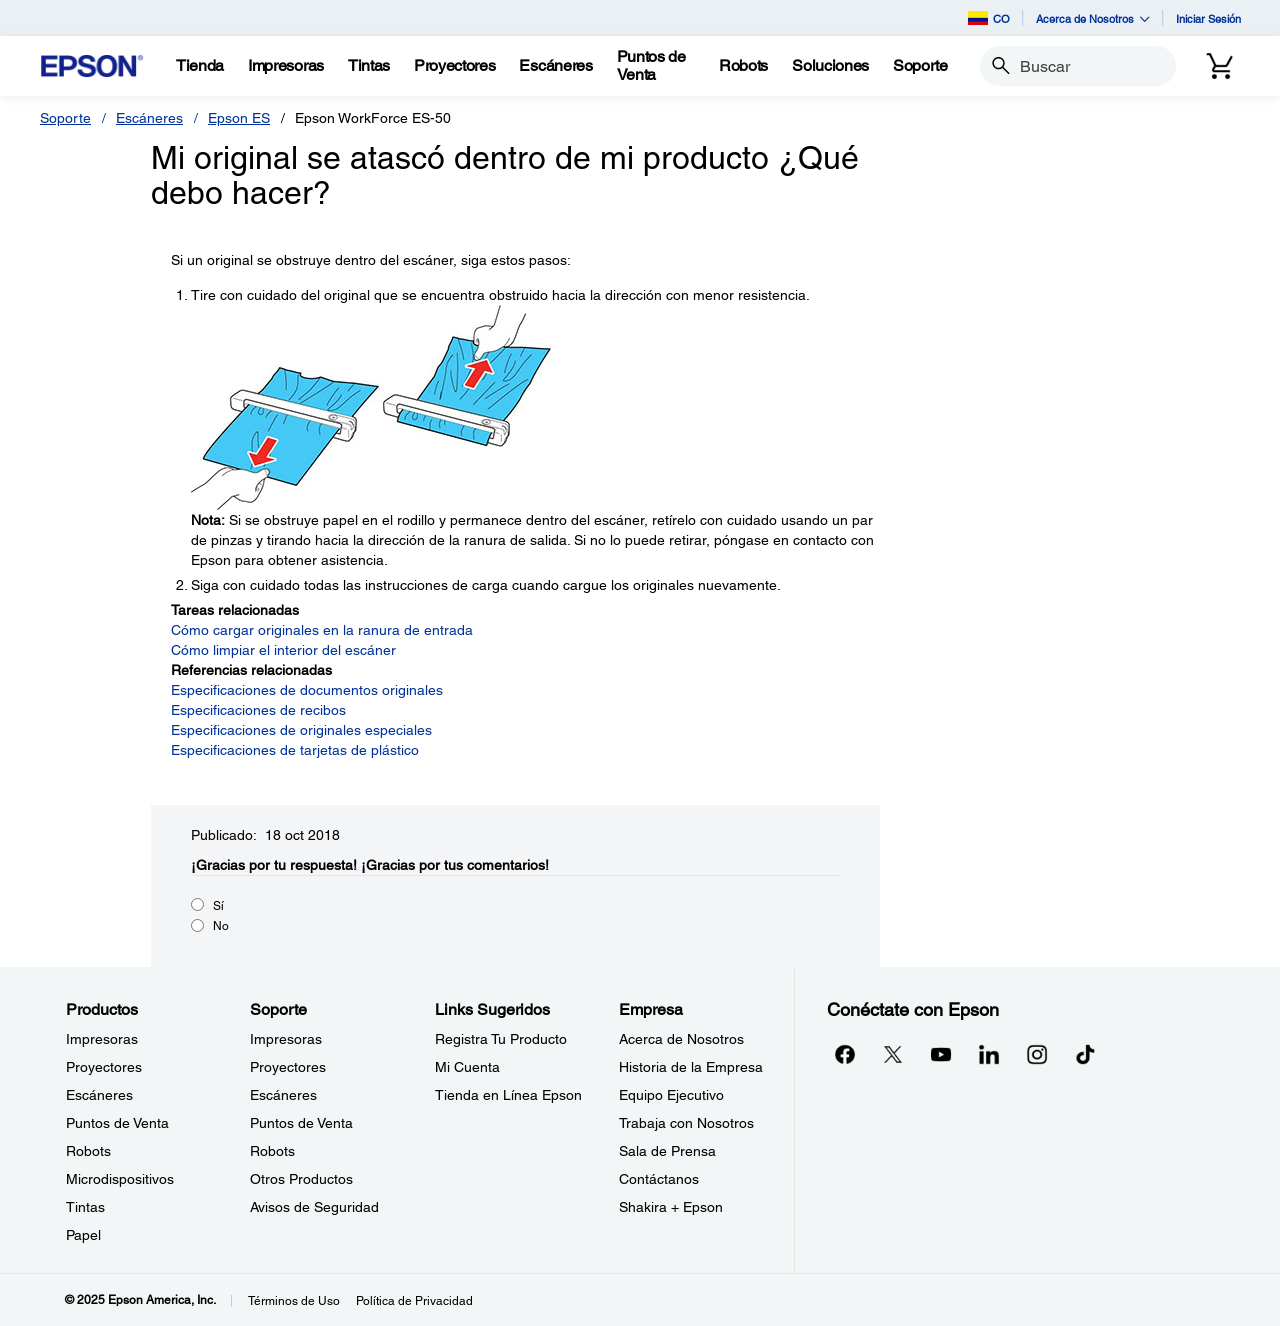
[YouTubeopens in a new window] (941, 1054)
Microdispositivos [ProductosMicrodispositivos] (120, 1179)
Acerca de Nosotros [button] (1093, 18)
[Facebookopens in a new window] (845, 1054)
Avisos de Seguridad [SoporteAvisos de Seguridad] (314, 1207)
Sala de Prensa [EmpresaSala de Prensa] (667, 1151)
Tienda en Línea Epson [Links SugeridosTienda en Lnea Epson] (508, 1095)
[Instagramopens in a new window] (1037, 1054)
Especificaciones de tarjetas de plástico (295, 750)
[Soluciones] (830, 66)
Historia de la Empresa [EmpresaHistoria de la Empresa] (691, 1067)
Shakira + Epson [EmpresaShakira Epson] (671, 1207)
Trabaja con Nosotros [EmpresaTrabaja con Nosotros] (686, 1123)
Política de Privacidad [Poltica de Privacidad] (414, 1301)
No (221, 926)
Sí (218, 906)
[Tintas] (369, 66)
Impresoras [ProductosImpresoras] (102, 1039)
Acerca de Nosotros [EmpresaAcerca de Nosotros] (681, 1039)
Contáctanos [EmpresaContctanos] (659, 1179)
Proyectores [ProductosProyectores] (104, 1067)
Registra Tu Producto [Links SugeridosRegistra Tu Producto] (501, 1039)
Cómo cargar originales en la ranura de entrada (322, 630)
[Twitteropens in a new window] (893, 1054)
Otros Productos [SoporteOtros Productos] (301, 1179)
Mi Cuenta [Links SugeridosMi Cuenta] (467, 1067)
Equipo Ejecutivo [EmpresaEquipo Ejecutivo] (671, 1095)
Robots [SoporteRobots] (272, 1151)
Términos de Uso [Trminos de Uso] (294, 1301)
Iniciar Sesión (1208, 18)
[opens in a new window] (1085, 1054)
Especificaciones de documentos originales (307, 690)
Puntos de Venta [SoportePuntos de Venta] (301, 1123)
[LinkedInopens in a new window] (989, 1054)
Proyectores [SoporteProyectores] (288, 1067)
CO (989, 18)
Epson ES (239, 118)
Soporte (65, 118)
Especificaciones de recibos (258, 710)
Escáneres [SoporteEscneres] (283, 1095)
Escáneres (149, 118)
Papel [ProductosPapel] (83, 1235)
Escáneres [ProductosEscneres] (99, 1095)
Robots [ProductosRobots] (88, 1151)
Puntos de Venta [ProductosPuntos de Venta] (117, 1123)
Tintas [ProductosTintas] (85, 1207)
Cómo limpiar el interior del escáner (283, 650)
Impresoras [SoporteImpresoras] (286, 1039)
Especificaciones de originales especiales (301, 730)
